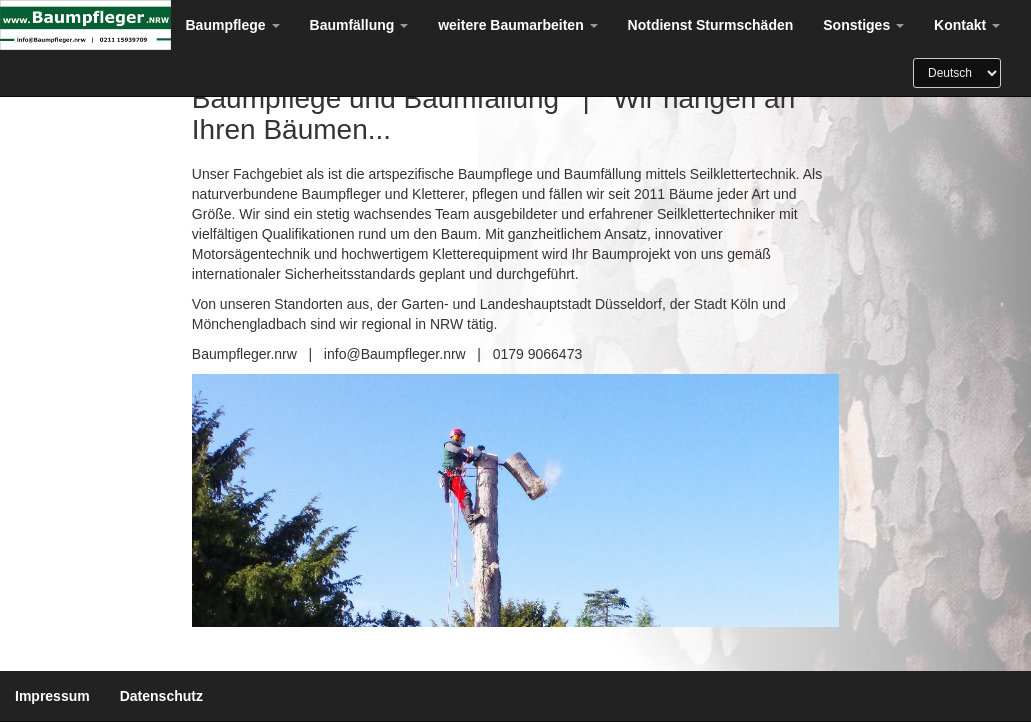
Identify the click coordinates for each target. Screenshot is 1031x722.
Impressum (52, 696)
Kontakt (967, 25)
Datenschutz (161, 696)
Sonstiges (863, 25)
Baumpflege (233, 25)
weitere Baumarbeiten (517, 25)
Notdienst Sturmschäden (711, 25)
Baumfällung (359, 25)
